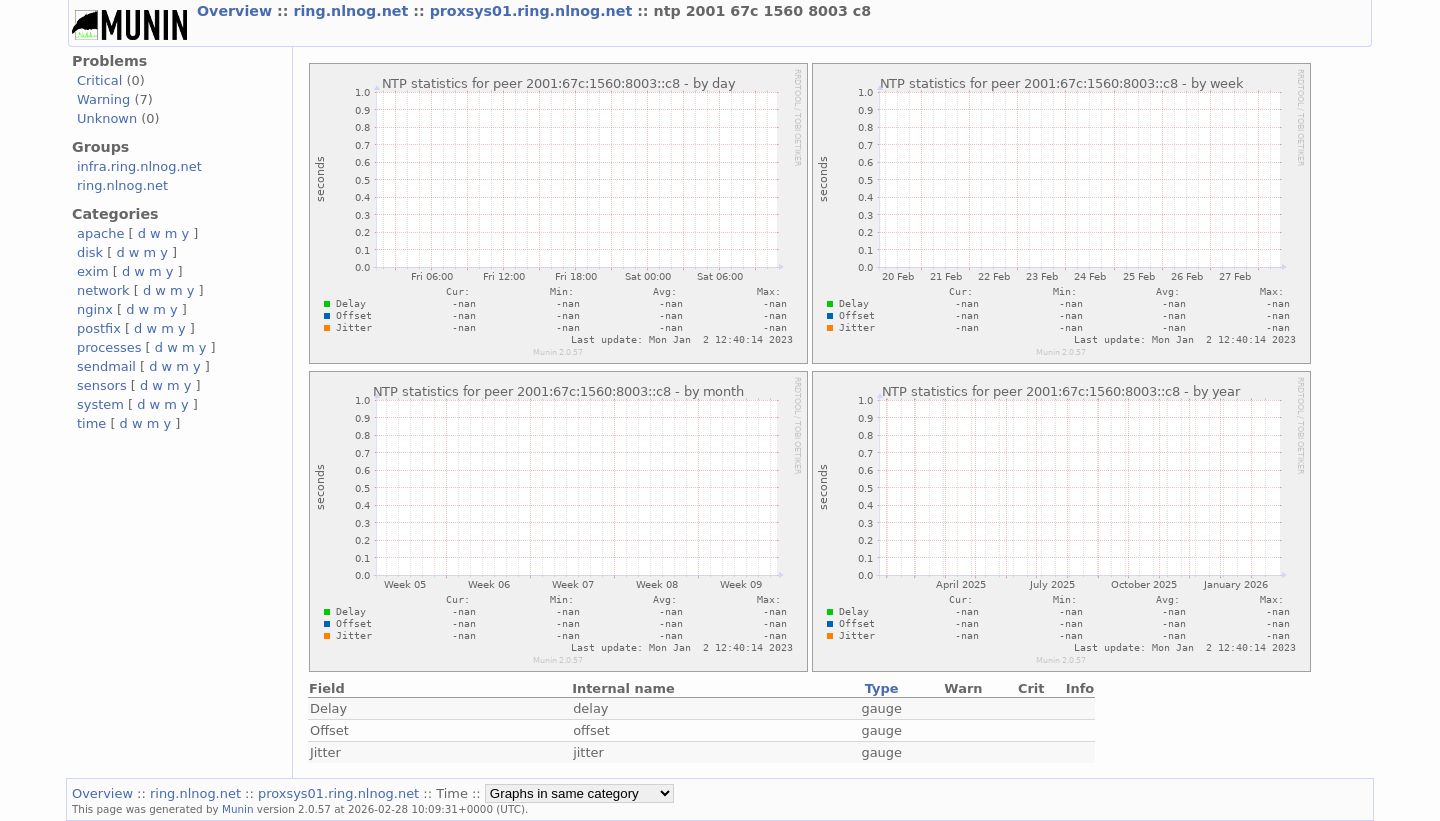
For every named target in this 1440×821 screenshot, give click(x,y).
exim (93, 271)
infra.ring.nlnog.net (139, 166)
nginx (95, 309)
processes (109, 347)
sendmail (106, 366)
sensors (102, 385)
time (91, 423)
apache (100, 233)
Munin (238, 809)
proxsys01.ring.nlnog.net (534, 11)
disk (90, 252)
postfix (99, 328)
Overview (237, 11)
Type (882, 688)
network (103, 290)
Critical (99, 80)
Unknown (107, 118)
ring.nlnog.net (353, 11)
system (100, 404)
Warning (103, 99)
